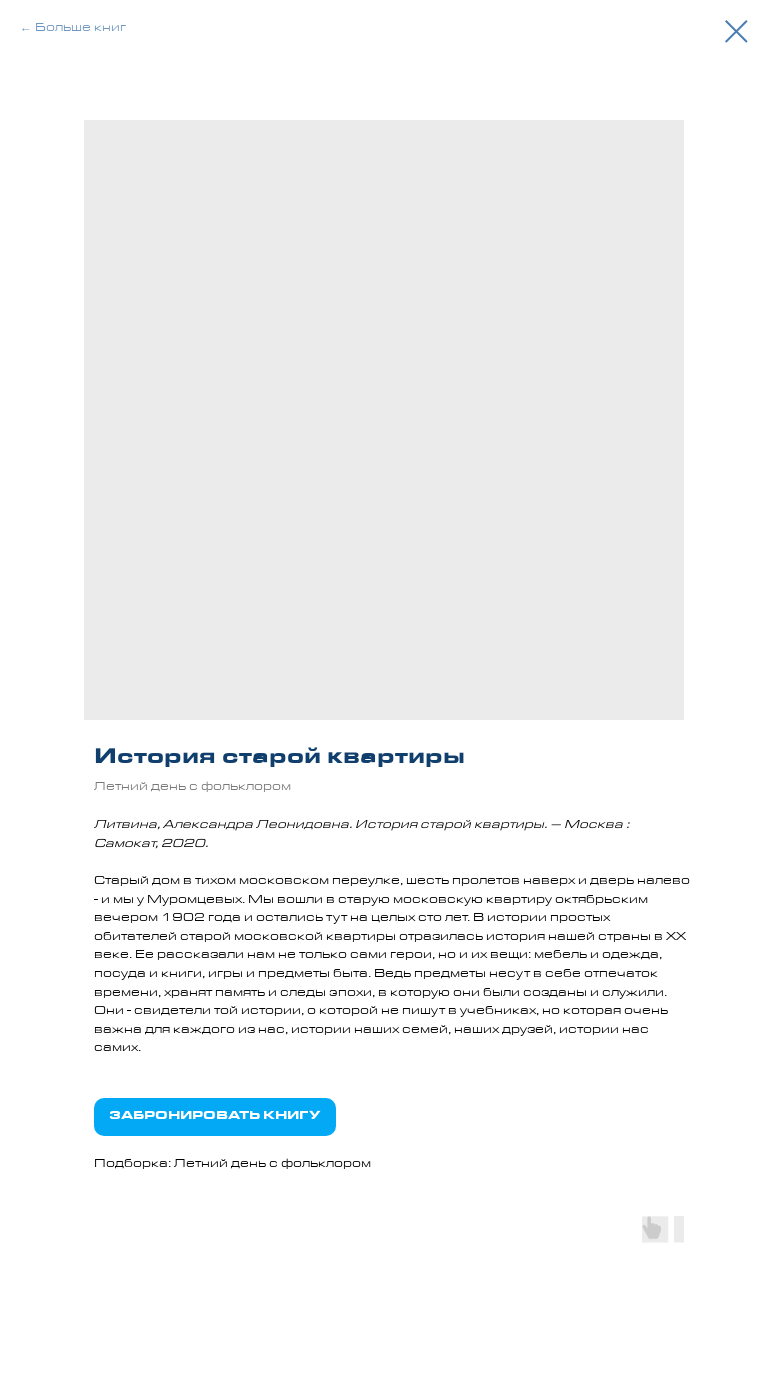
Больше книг (80, 29)
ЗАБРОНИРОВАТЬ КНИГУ (215, 1117)
